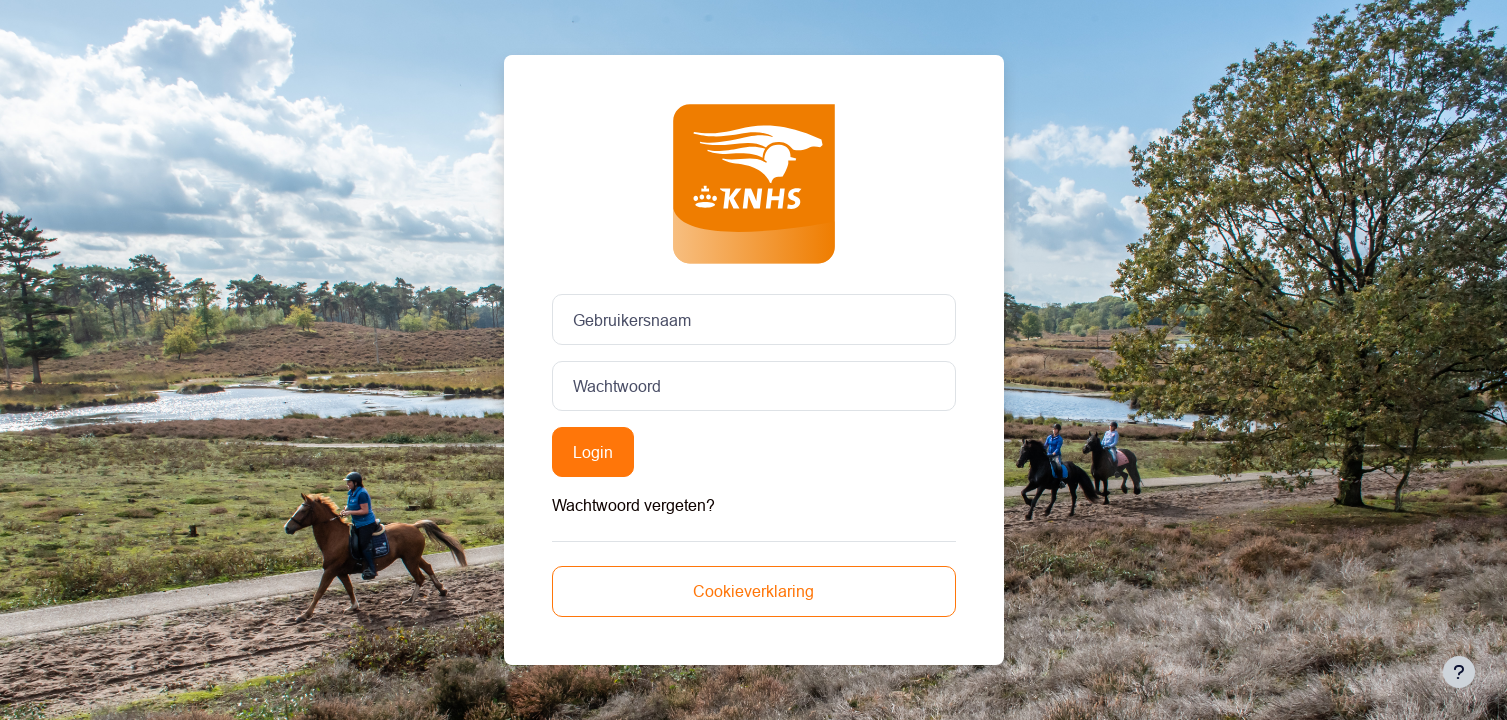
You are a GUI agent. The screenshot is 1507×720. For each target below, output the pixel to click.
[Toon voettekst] (1459, 672)
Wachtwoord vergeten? (633, 505)
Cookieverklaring (753, 591)
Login (593, 452)
